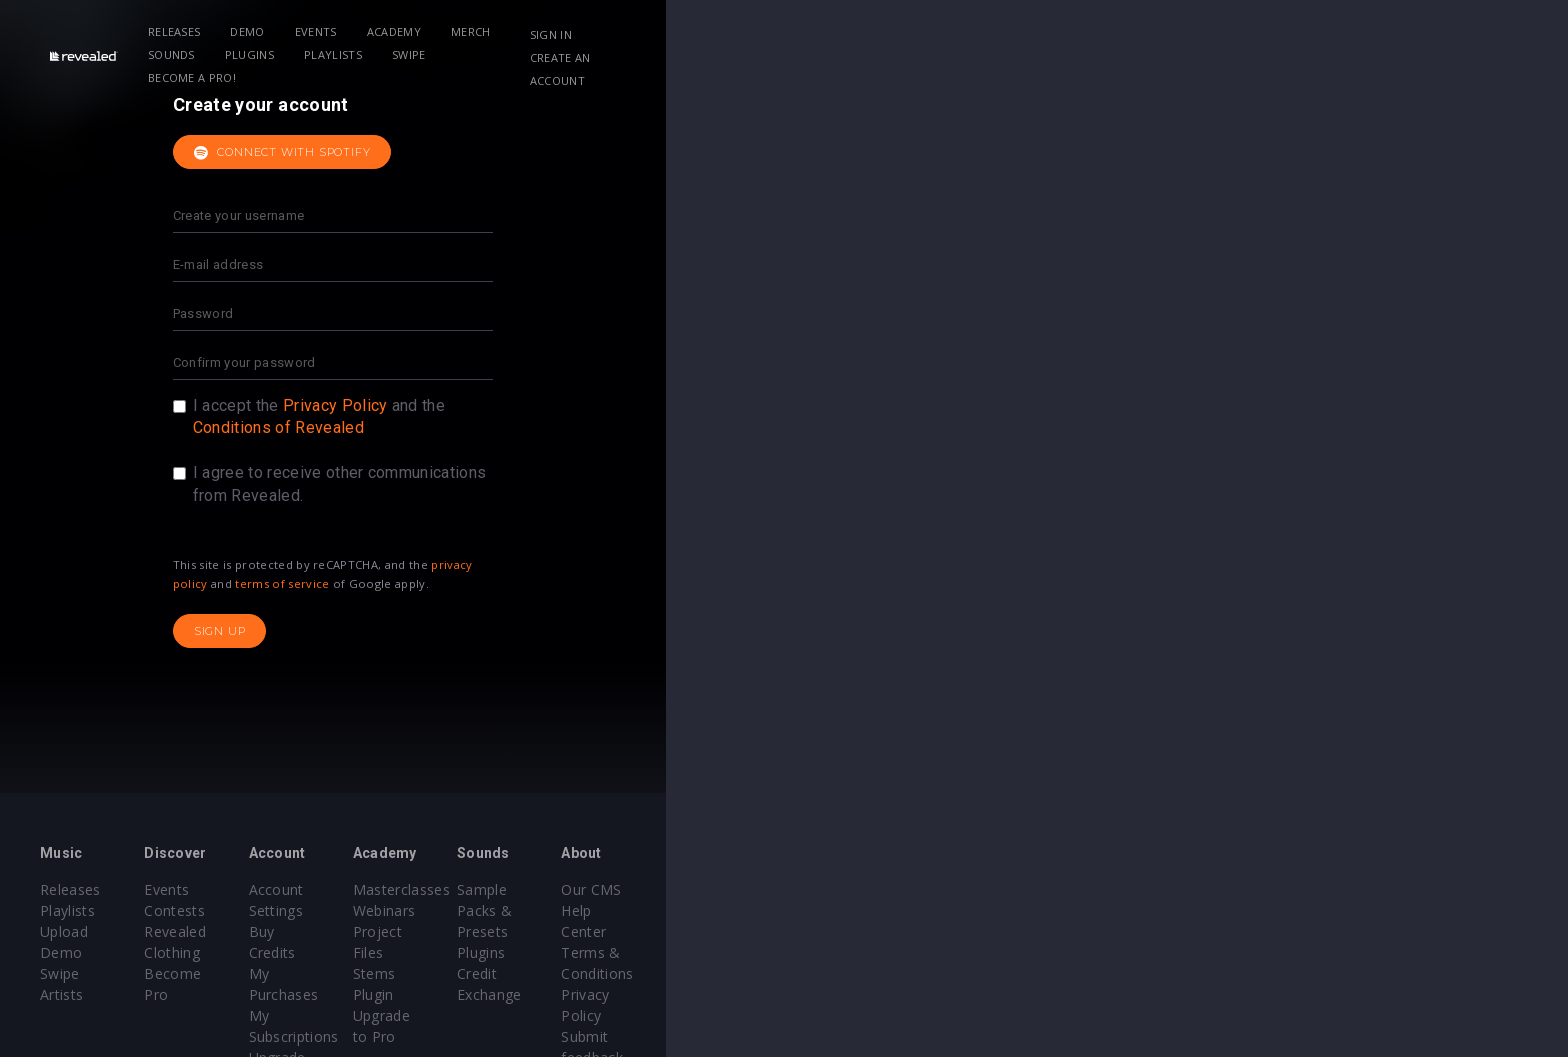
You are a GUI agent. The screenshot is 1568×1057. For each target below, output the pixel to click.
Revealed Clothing (444, 931)
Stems (825, 952)
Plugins (820, 31)
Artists (195, 973)
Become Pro (426, 952)
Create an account (1324, 34)
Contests (414, 910)
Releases (372, 31)
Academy (592, 31)
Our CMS (1254, 889)
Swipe (980, 31)
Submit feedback (1280, 973)
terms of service (734, 583)
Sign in (1213, 34)
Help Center (1264, 910)
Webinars (835, 910)
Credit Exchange (1068, 931)
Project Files (846, 931)
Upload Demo (221, 931)
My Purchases (641, 931)
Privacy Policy (786, 405)
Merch (669, 31)
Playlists (904, 31)
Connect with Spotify (733, 153)
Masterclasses (852, 889)
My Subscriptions (651, 952)
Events (514, 31)
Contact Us (1261, 994)
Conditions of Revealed (729, 427)
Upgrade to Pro (646, 973)
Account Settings (651, 889)
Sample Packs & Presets (1096, 889)
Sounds (742, 31)
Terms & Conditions (1292, 931)
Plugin (824, 973)
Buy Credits (633, 910)
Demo (446, 31)
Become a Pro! (1070, 31)
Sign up (671, 631)
